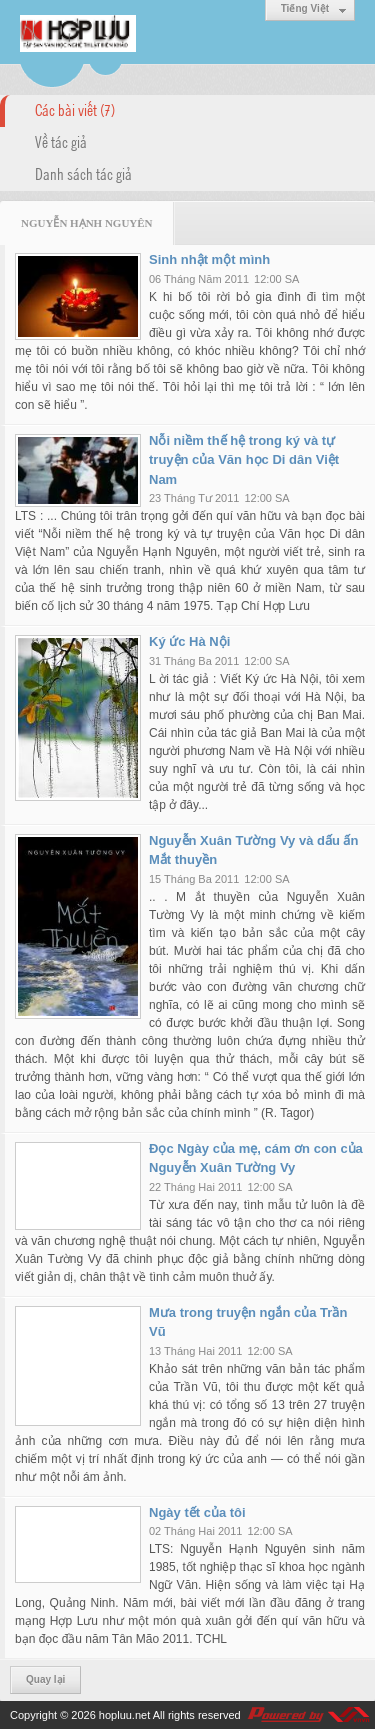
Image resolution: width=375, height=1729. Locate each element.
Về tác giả (61, 141)
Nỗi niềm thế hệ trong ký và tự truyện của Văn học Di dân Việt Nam (244, 460)
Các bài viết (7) (75, 109)
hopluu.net (124, 1715)
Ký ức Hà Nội (189, 641)
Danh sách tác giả (83, 173)
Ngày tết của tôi (197, 1512)
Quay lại (45, 1679)
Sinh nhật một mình (209, 259)
